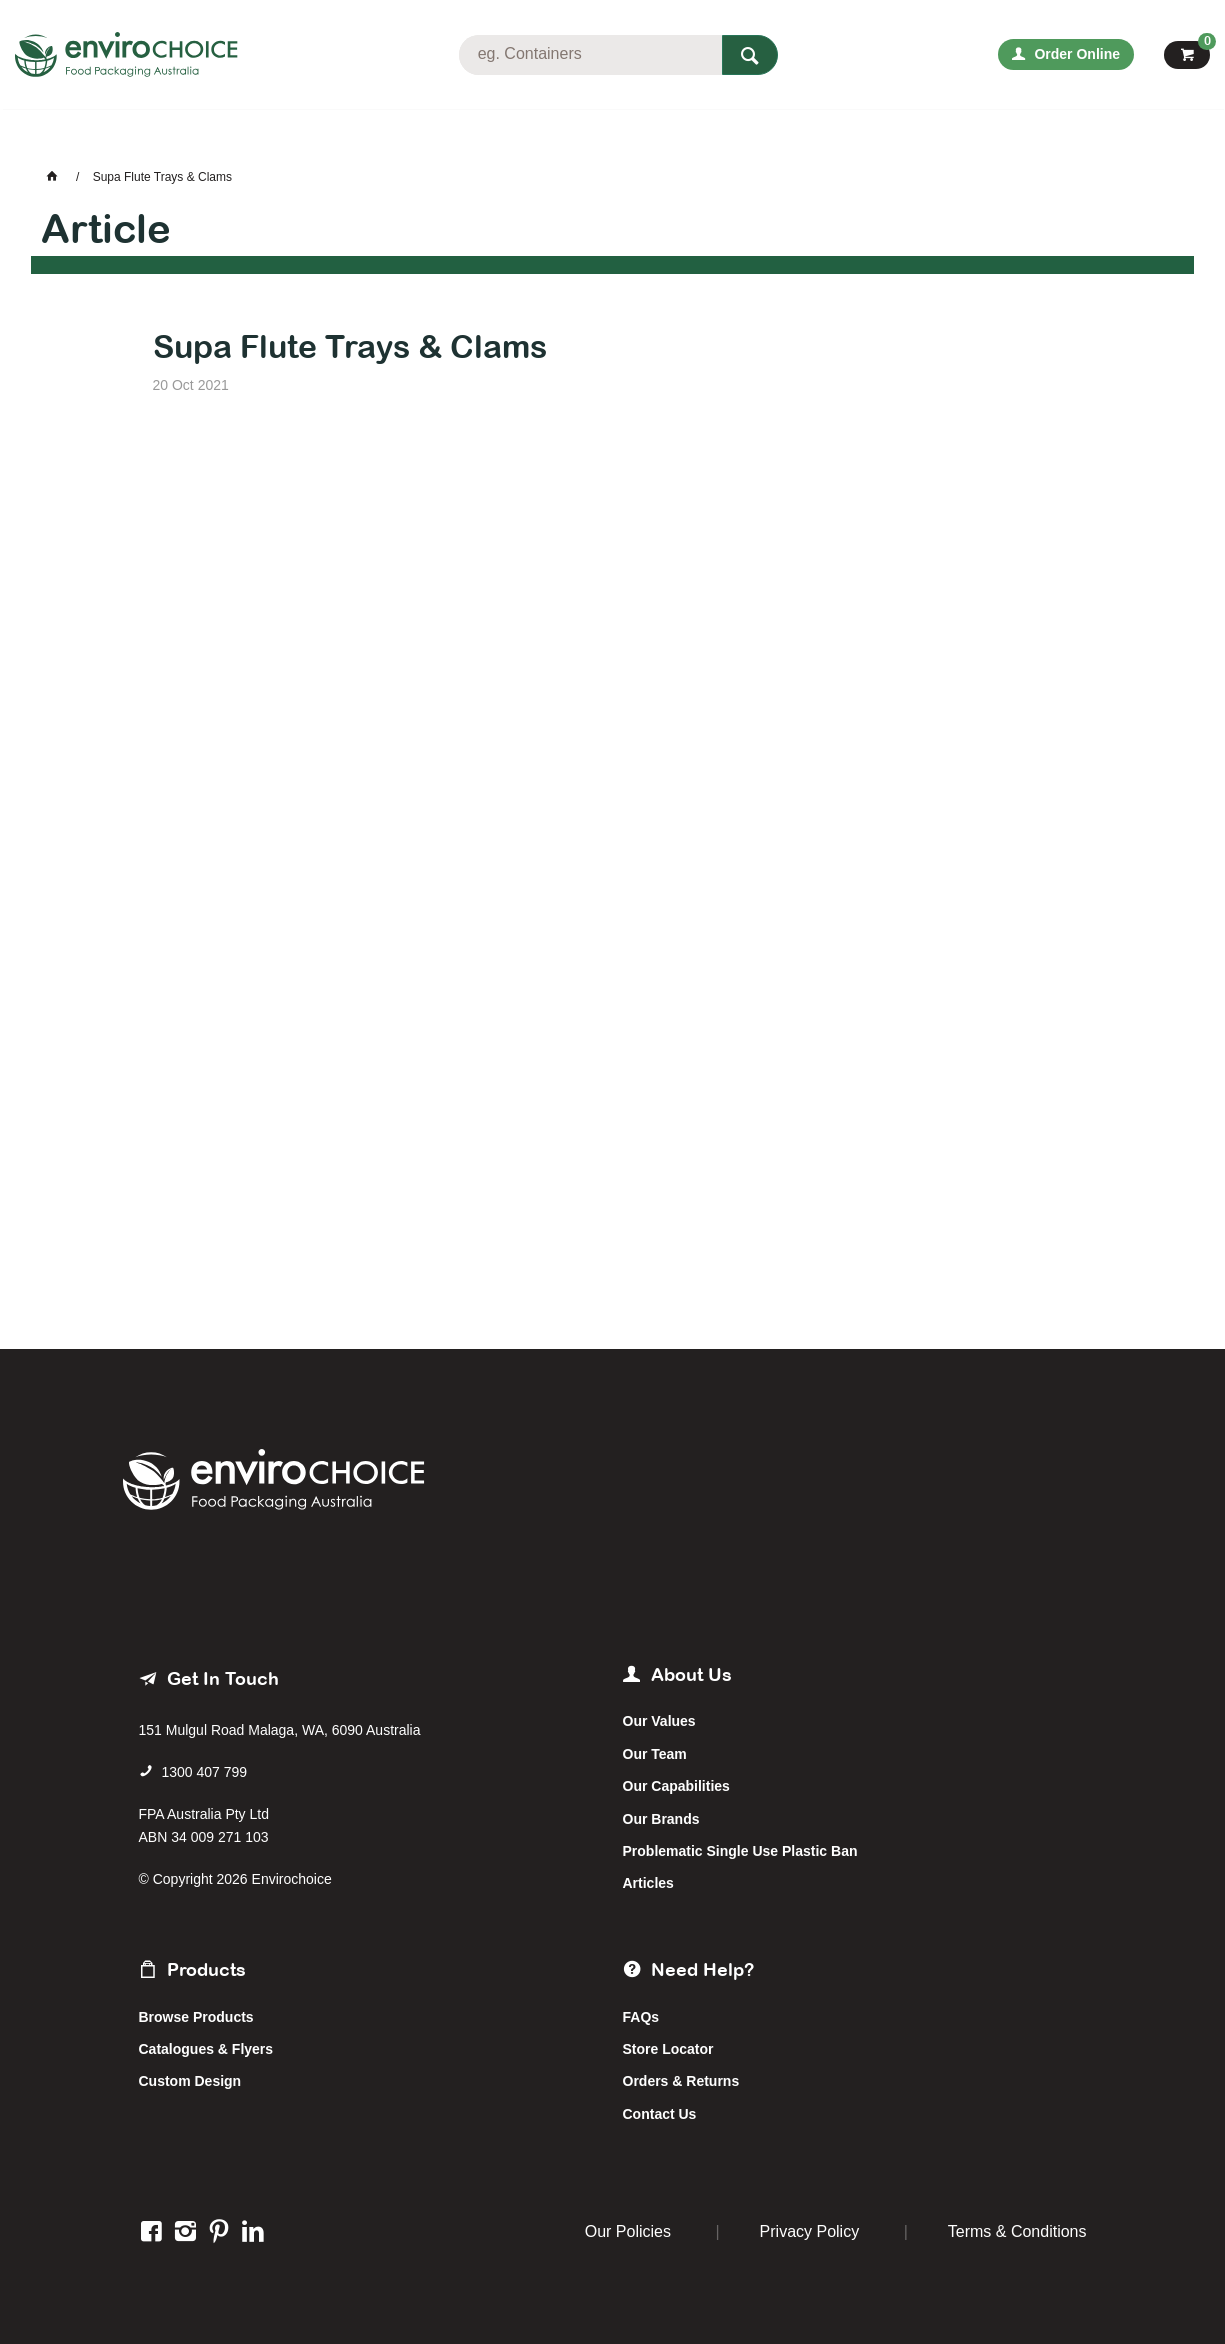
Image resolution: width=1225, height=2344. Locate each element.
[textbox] (590, 55)
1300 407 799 (204, 1772)
